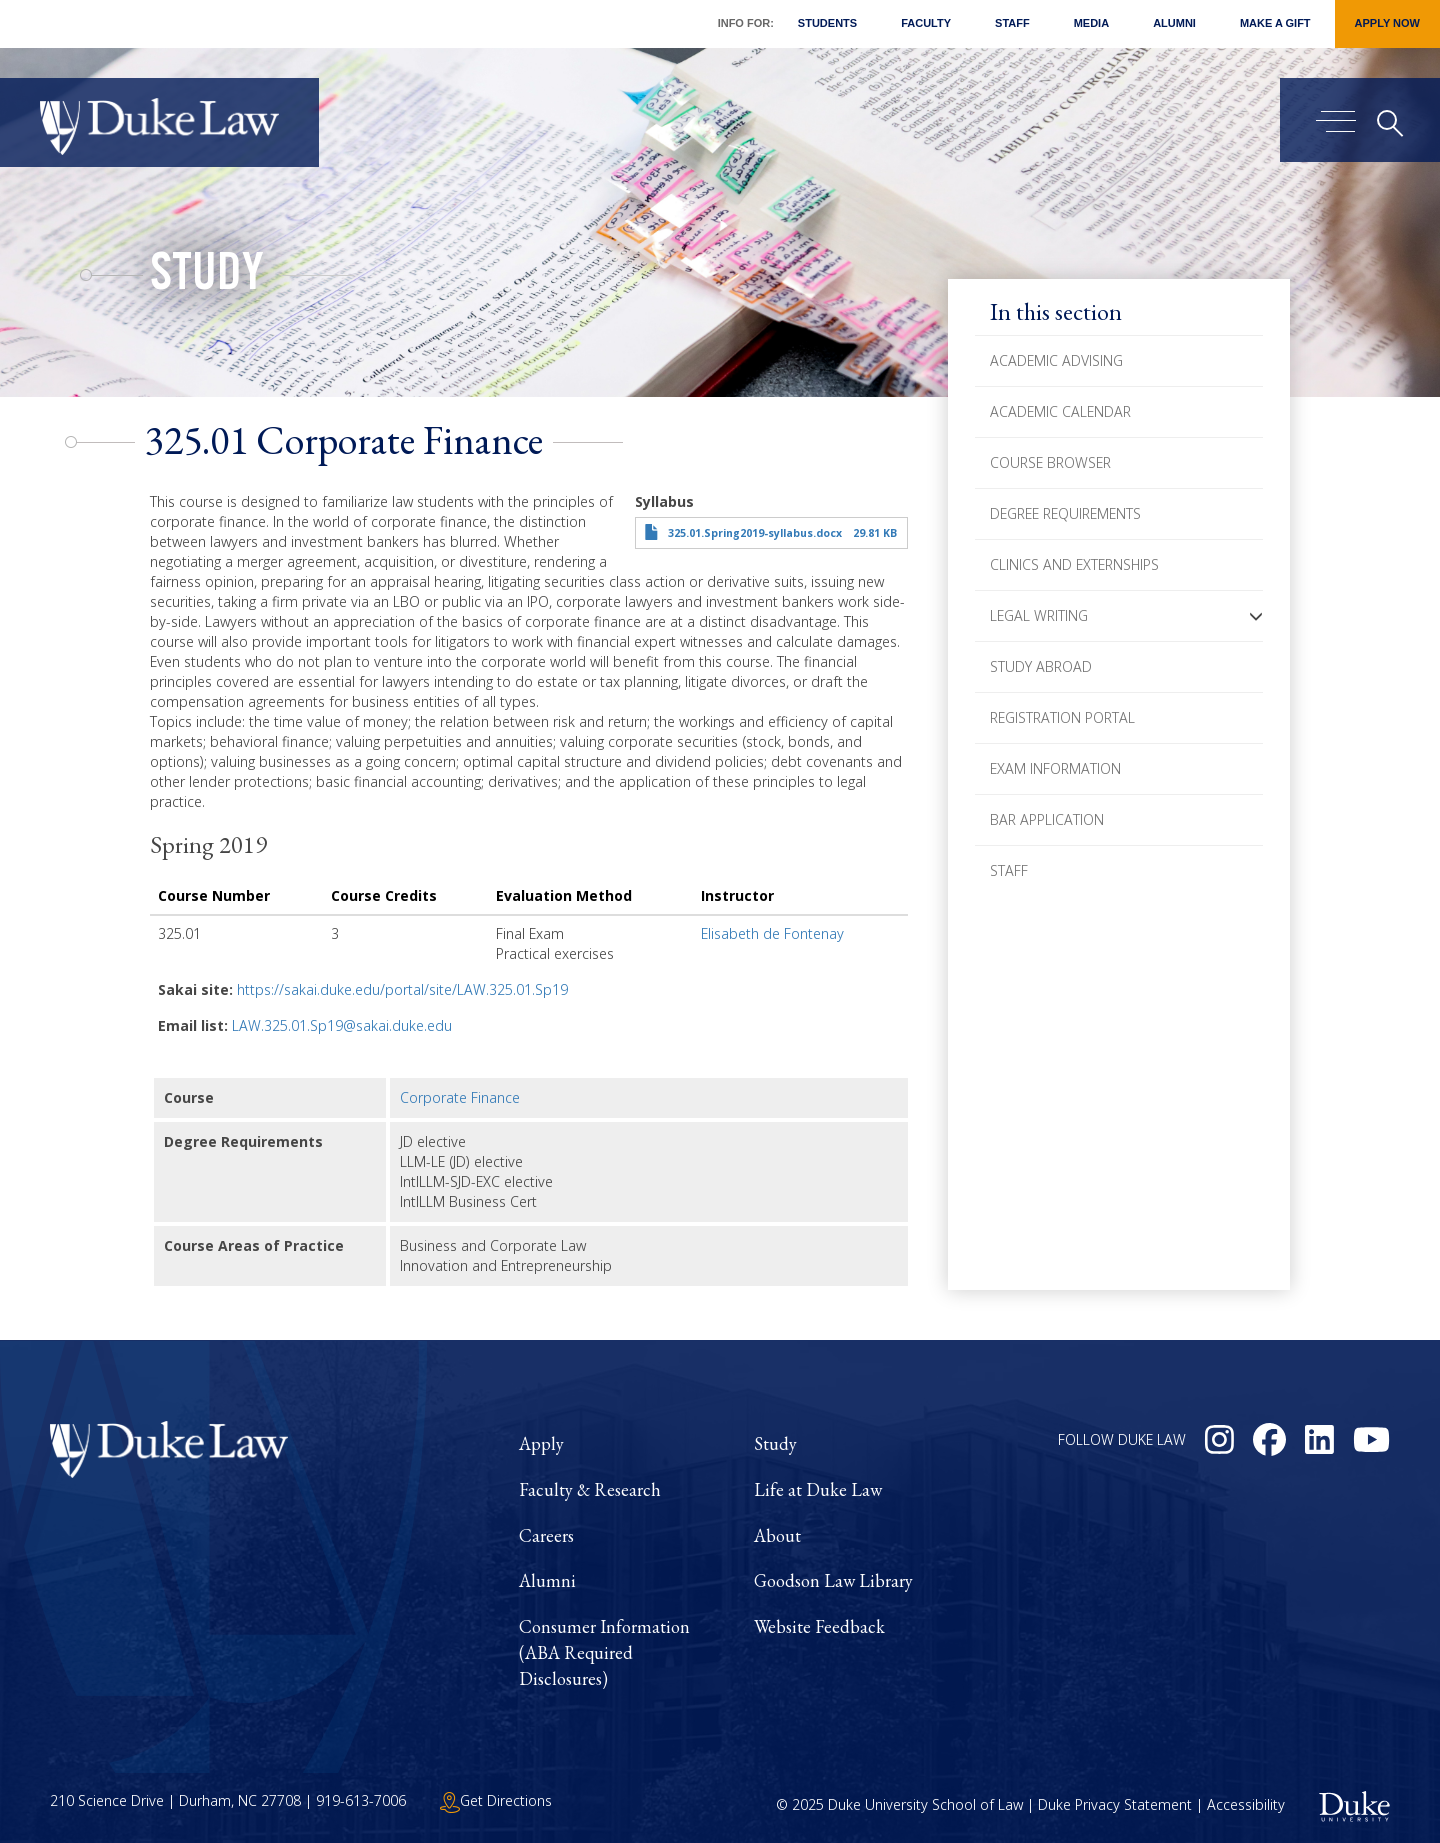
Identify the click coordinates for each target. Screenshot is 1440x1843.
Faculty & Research (590, 1489)
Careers (546, 1535)
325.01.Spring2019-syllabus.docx (755, 533)
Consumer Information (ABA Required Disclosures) (604, 1652)
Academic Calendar (1060, 411)
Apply (541, 1443)
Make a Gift (1275, 23)
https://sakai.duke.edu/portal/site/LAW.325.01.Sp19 (402, 989)
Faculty (926, 23)
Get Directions (496, 1800)
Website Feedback (819, 1626)
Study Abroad (1041, 666)
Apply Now (1387, 23)
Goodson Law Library (833, 1580)
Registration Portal (1062, 717)
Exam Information (1055, 768)
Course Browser (1050, 462)
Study (207, 278)
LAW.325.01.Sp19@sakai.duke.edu (342, 1025)
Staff (1012, 23)
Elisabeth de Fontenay (772, 933)
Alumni (1174, 23)
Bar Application (1047, 819)
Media (1091, 23)
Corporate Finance (460, 1097)
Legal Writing (1039, 615)
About (777, 1535)
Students (827, 23)
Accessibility (1246, 1805)
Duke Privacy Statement (1115, 1805)
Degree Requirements (1065, 513)
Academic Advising (1056, 360)
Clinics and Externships (1074, 564)
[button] (1256, 616)
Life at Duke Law (818, 1489)
